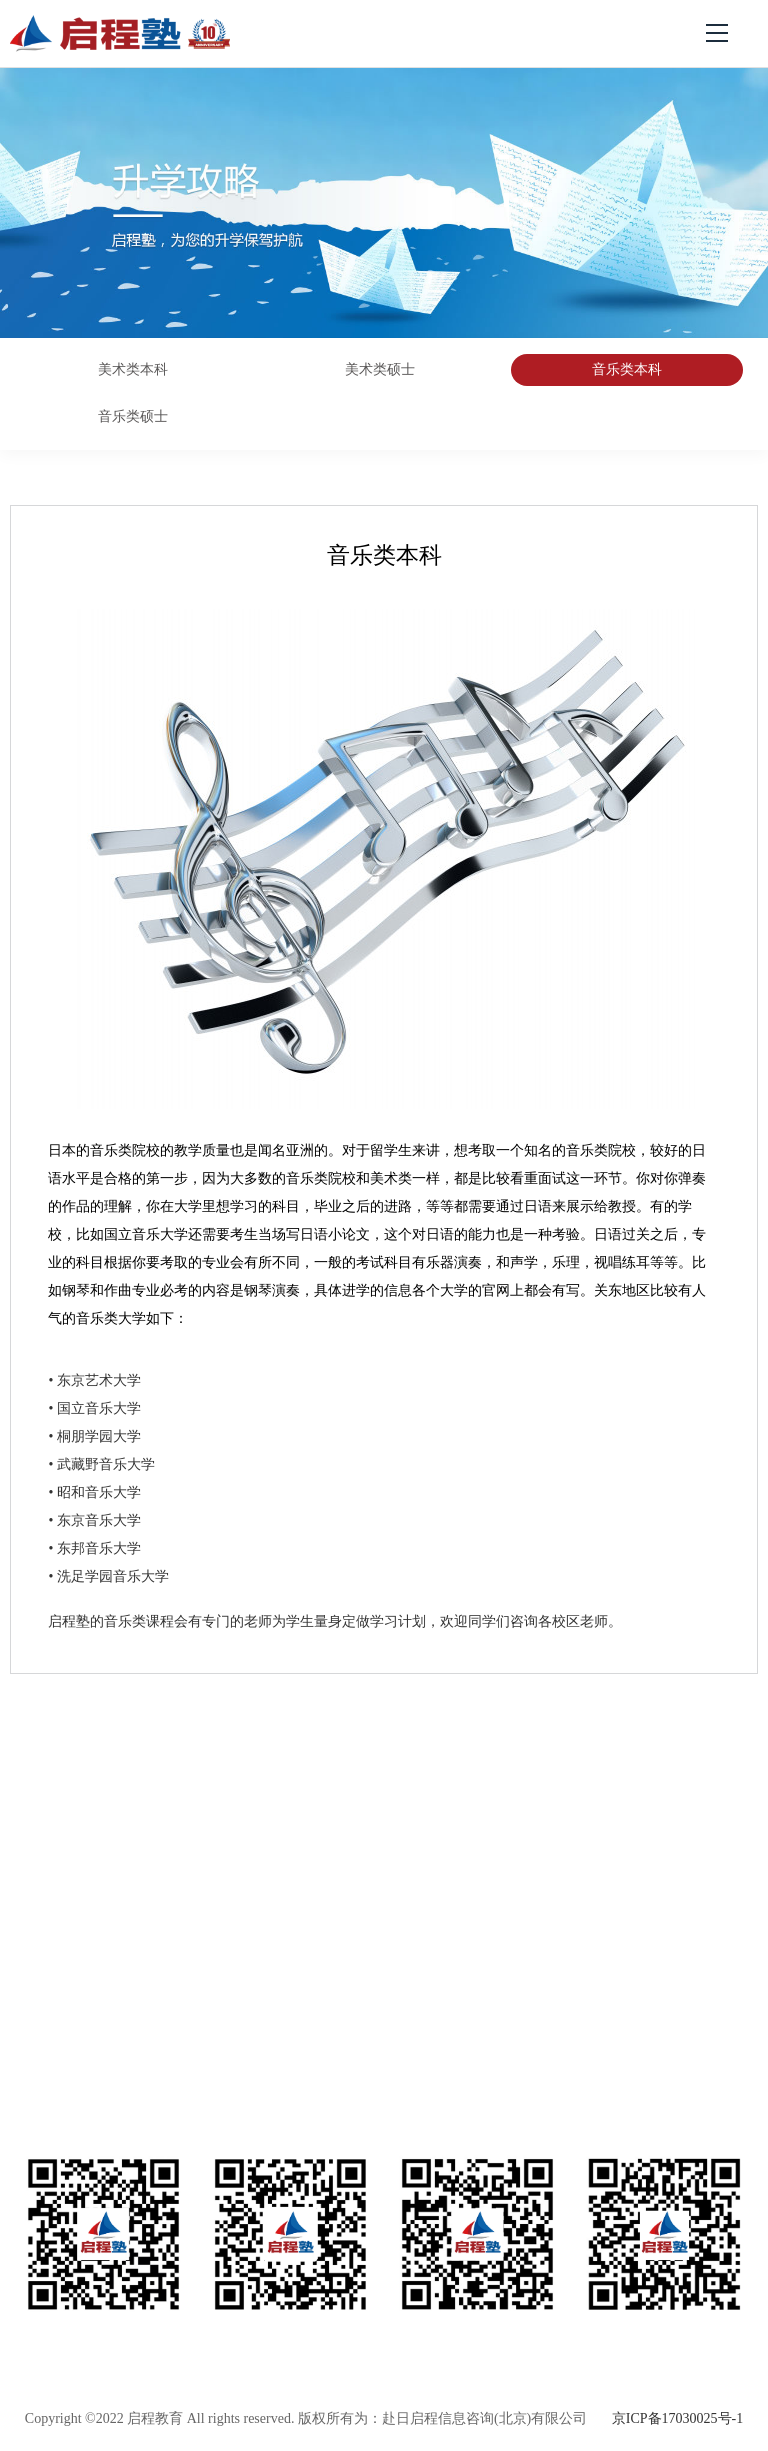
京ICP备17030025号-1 (677, 2418)
